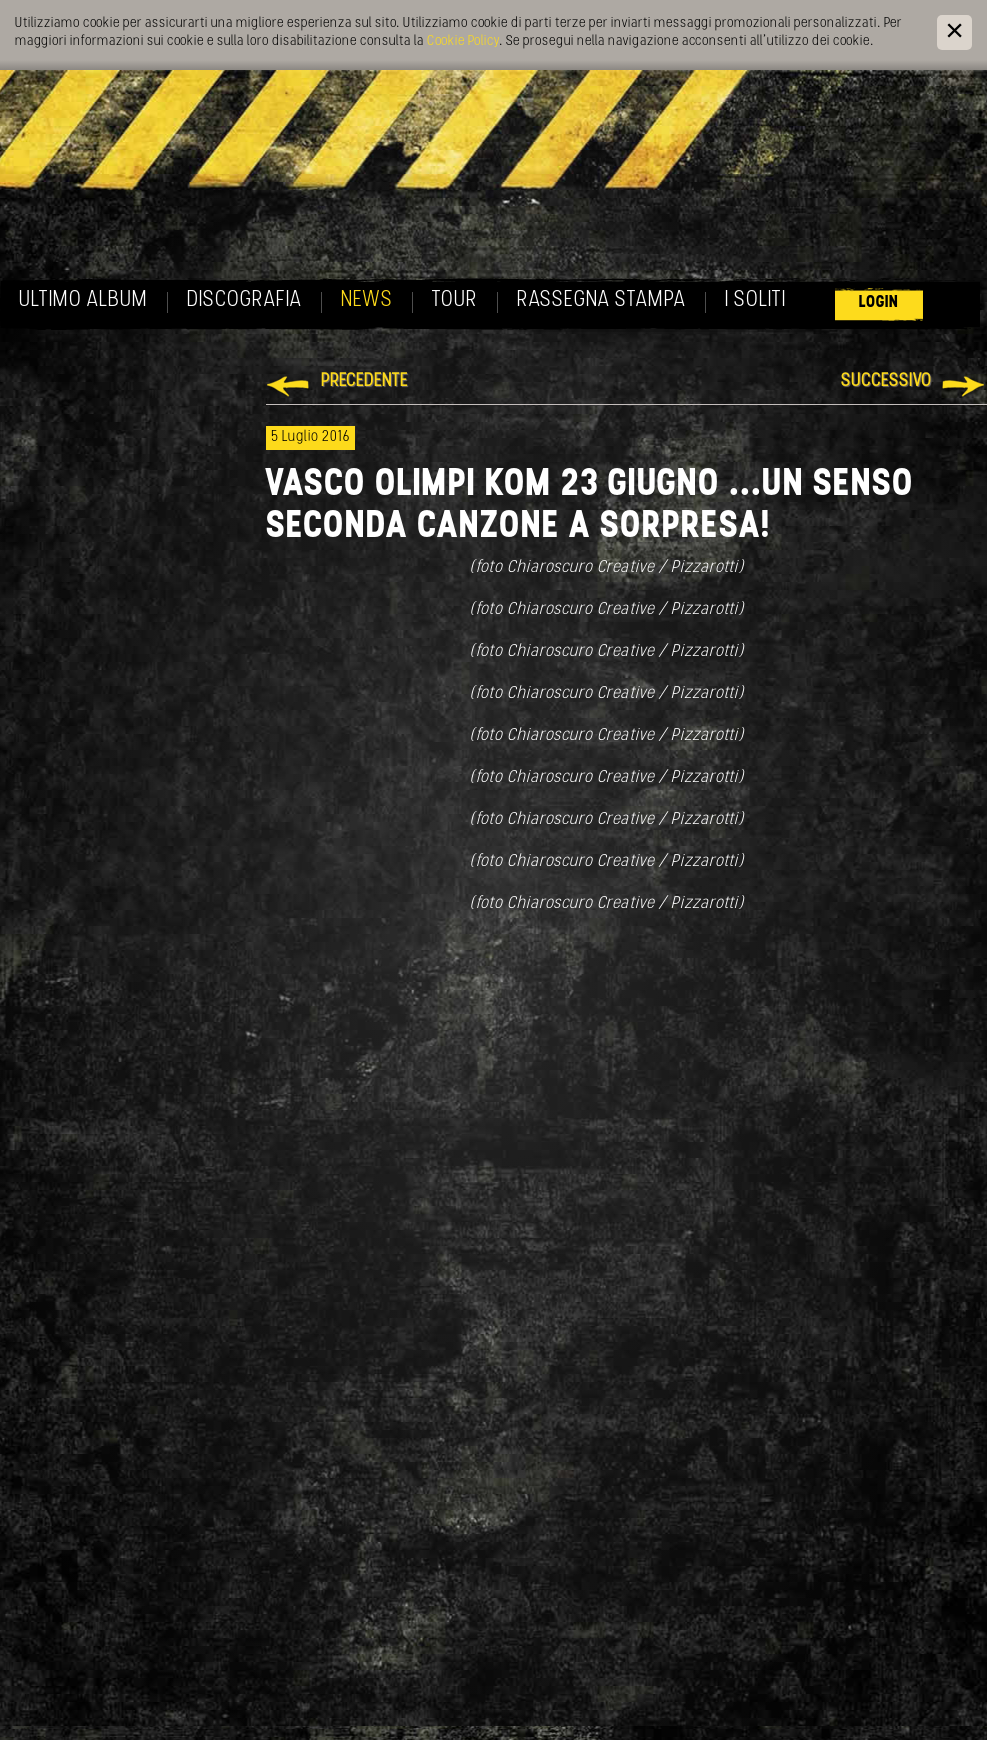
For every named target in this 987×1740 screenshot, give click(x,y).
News (367, 300)
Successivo (886, 381)
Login (879, 302)
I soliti (755, 300)
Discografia (244, 300)
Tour (455, 300)
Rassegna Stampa (601, 300)
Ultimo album (83, 300)
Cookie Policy (463, 41)
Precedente (364, 381)
